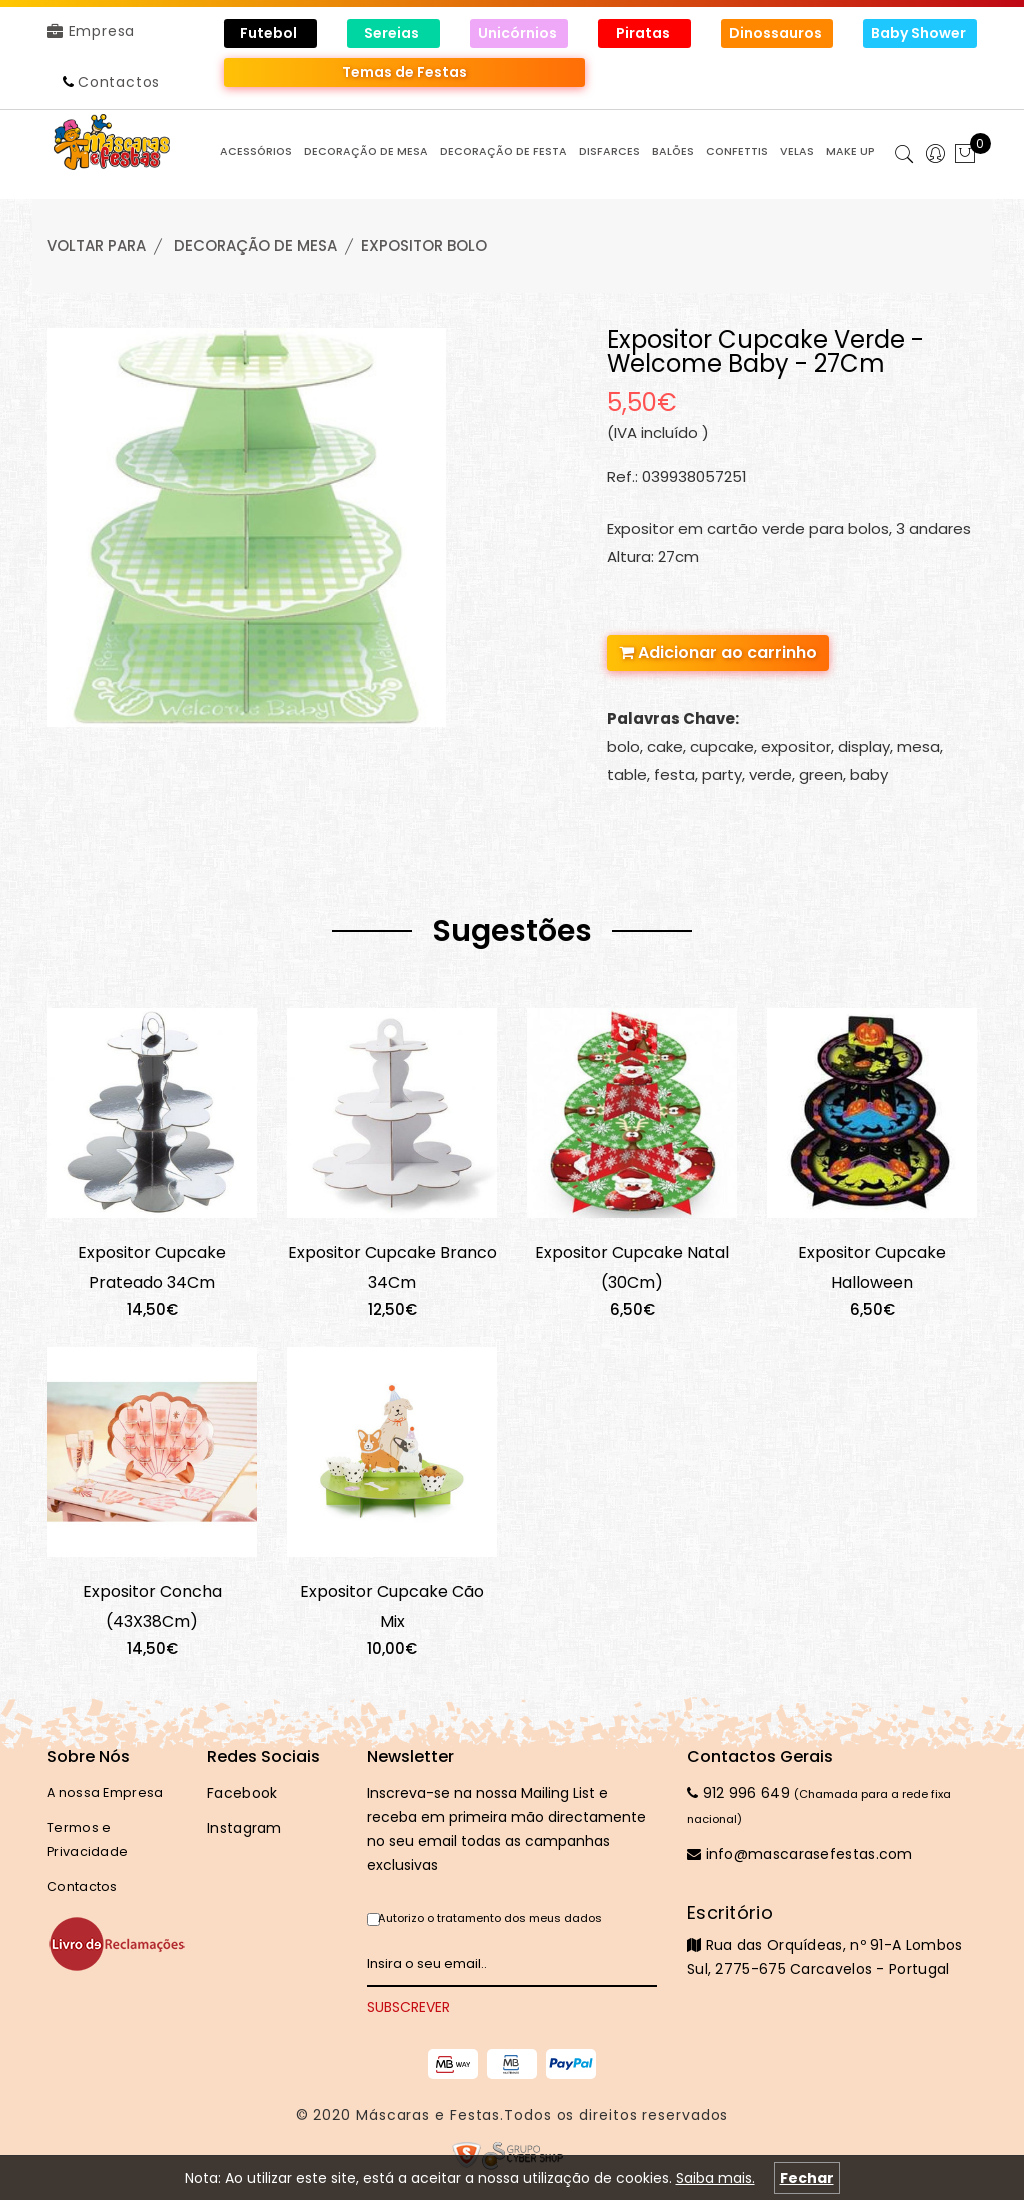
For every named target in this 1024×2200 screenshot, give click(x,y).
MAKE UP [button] (850, 151)
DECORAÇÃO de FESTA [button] (503, 151)
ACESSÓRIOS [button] (256, 151)
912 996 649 (738, 1793)
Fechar (807, 2178)
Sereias (393, 33)
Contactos (119, 82)
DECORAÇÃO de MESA (255, 245)
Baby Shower (920, 33)
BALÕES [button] (673, 151)
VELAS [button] (797, 151)
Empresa (91, 31)
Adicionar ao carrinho (718, 652)
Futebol (270, 33)
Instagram (244, 1828)
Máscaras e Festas (428, 2115)
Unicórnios (519, 33)
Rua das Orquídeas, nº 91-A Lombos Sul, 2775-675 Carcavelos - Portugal (832, 1940)
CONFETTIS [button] (737, 151)
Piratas (644, 33)
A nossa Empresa (105, 1792)
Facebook (242, 1793)
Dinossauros (777, 33)
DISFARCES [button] (609, 151)
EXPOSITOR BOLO (424, 245)
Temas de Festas (404, 72)
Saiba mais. (715, 2178)
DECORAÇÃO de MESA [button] (366, 151)
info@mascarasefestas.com (800, 1854)
